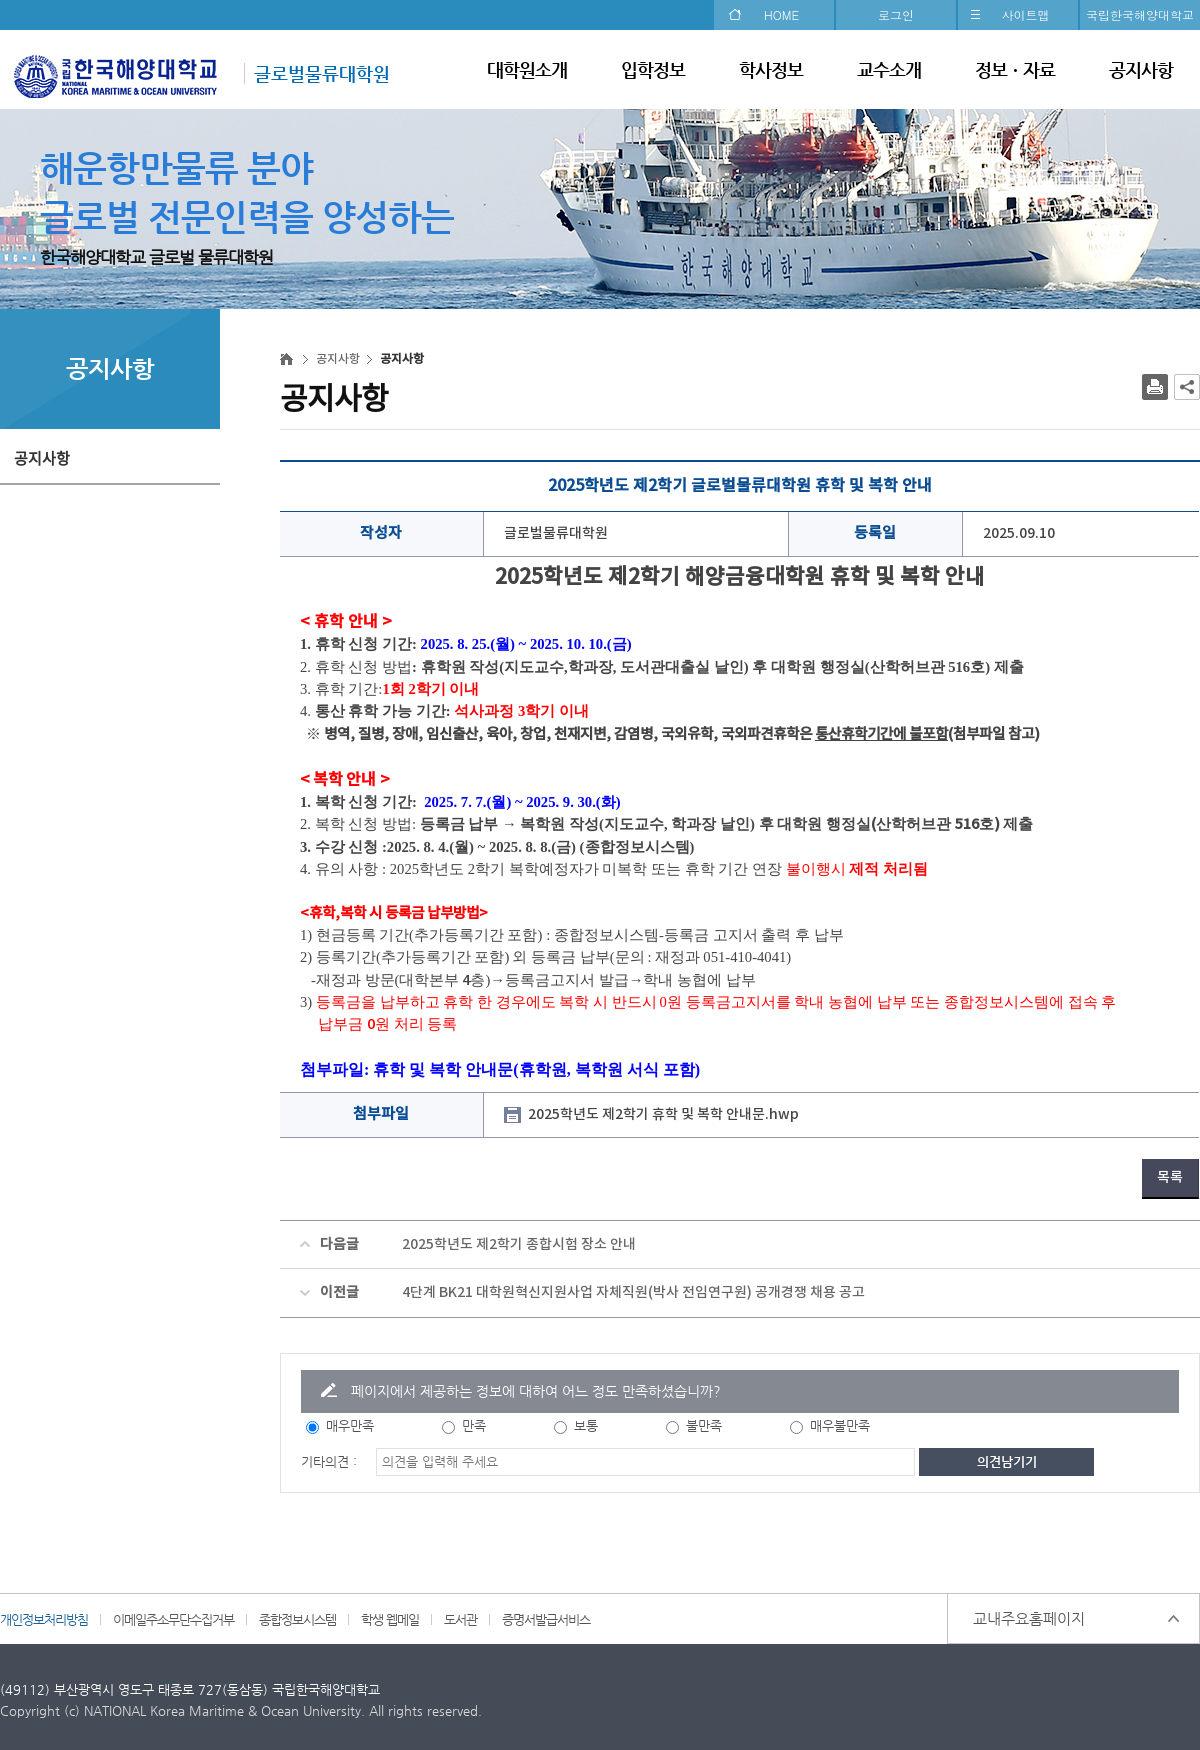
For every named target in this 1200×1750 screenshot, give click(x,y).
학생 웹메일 (390, 1619)
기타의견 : (329, 1461)
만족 (474, 1425)
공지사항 (1141, 69)
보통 (586, 1425)
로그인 (896, 14)
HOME (781, 14)
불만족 (704, 1425)
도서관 (460, 1619)
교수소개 (889, 69)
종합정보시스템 (297, 1619)
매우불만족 (840, 1425)
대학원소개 (527, 69)
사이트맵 (1026, 14)
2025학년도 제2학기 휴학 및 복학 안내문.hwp (663, 1114)
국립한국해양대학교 (1140, 14)
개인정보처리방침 (44, 1619)
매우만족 (350, 1425)
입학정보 (653, 69)
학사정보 (771, 69)
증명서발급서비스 (546, 1619)
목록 (1170, 1177)
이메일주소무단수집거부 (173, 1619)
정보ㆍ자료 (1015, 69)
